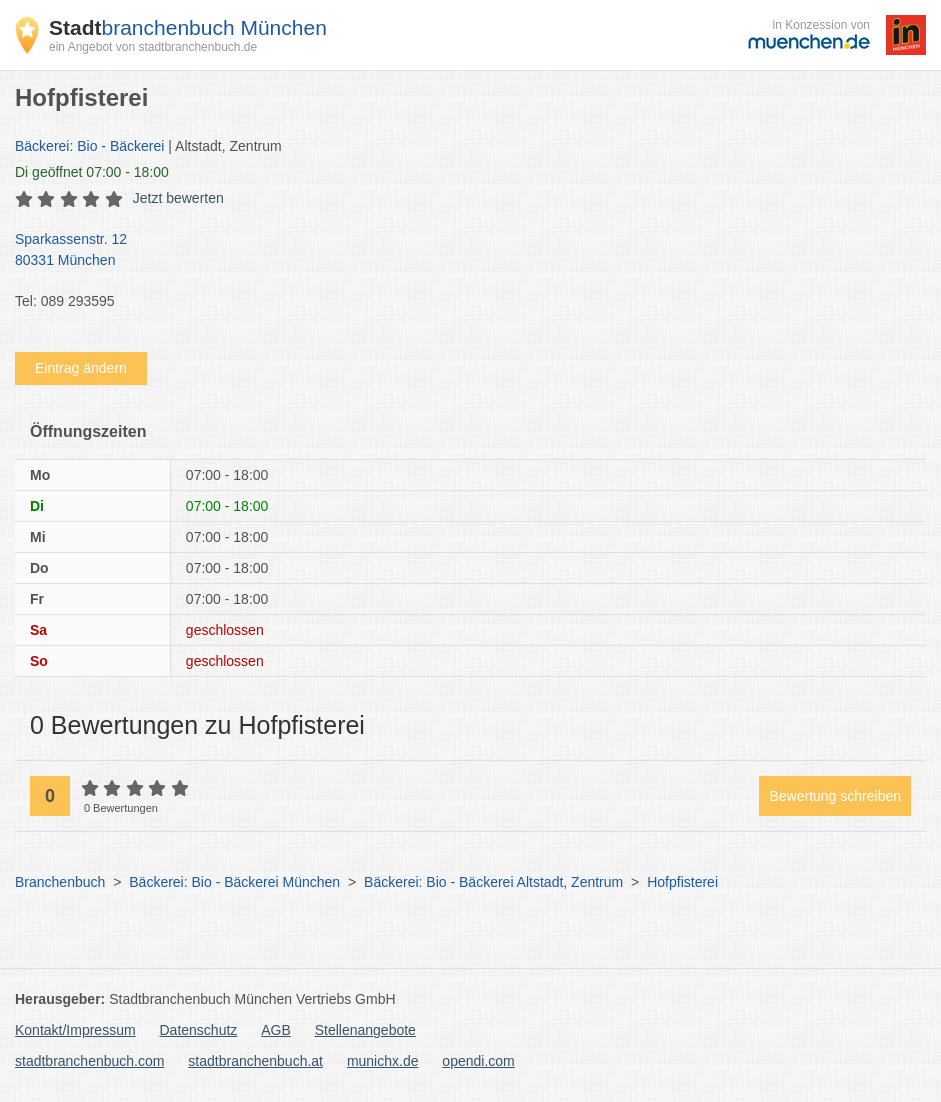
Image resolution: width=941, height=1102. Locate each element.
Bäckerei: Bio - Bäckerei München (234, 882)
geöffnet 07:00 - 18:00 (92, 172)
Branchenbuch (60, 882)
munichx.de (383, 1061)
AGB (276, 1030)
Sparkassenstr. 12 (460, 251)
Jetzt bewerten (178, 198)
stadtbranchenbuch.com (89, 1061)
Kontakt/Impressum (75, 1030)
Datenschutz (199, 1030)
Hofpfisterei (682, 882)
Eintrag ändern (81, 368)
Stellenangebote (365, 1030)
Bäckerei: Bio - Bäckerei (89, 146)
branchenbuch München (188, 27)
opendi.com (478, 1061)
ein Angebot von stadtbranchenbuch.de (153, 47)
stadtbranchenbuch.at (255, 1061)
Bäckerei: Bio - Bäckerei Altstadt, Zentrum (493, 882)
